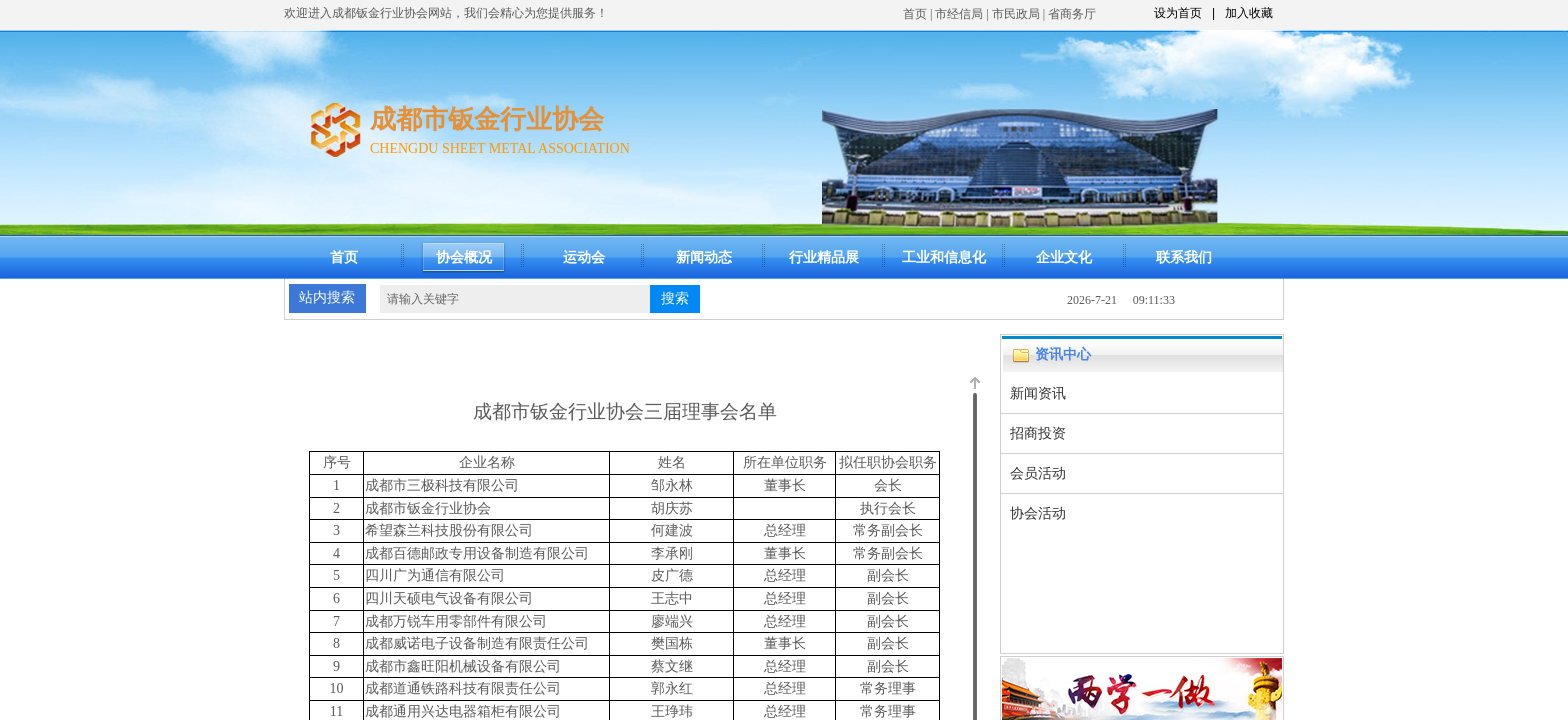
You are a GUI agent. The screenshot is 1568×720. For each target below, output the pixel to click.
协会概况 (464, 257)
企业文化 (1064, 257)
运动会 (584, 257)
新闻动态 (704, 257)
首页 (915, 14)
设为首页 (1178, 13)
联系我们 (1184, 257)
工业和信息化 (944, 257)
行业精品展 (824, 257)
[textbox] (515, 299)
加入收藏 (1249, 13)
